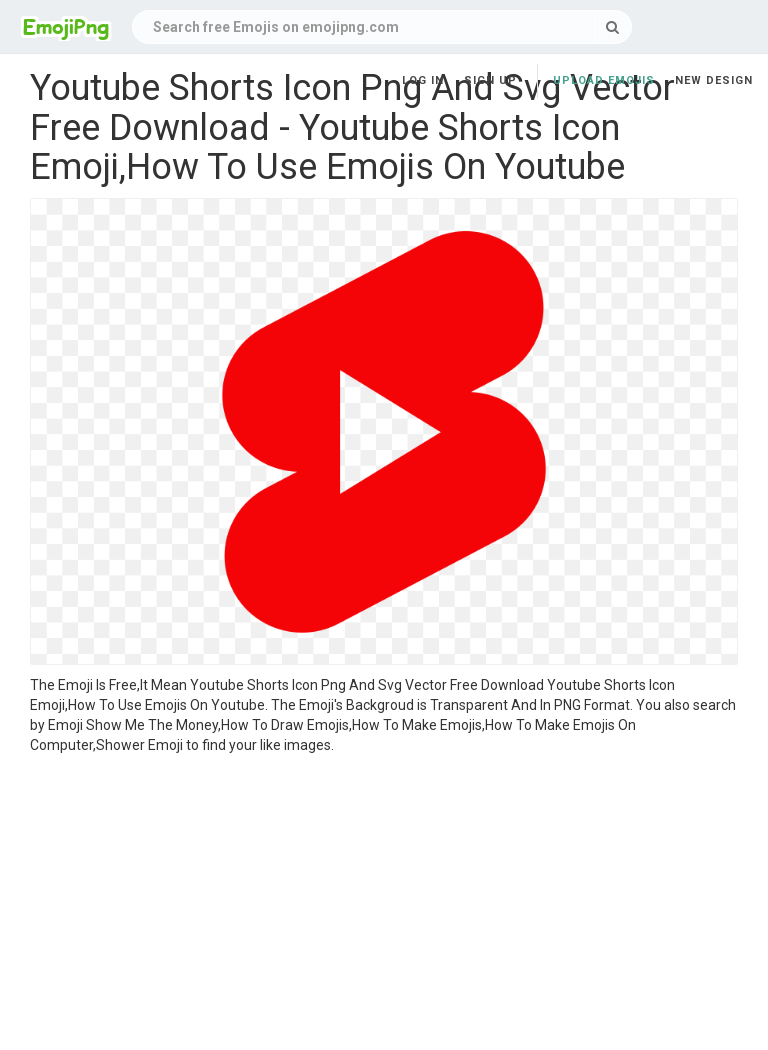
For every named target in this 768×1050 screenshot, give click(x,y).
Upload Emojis (604, 80)
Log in (423, 80)
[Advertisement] (384, 905)
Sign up (490, 80)
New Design (714, 80)
